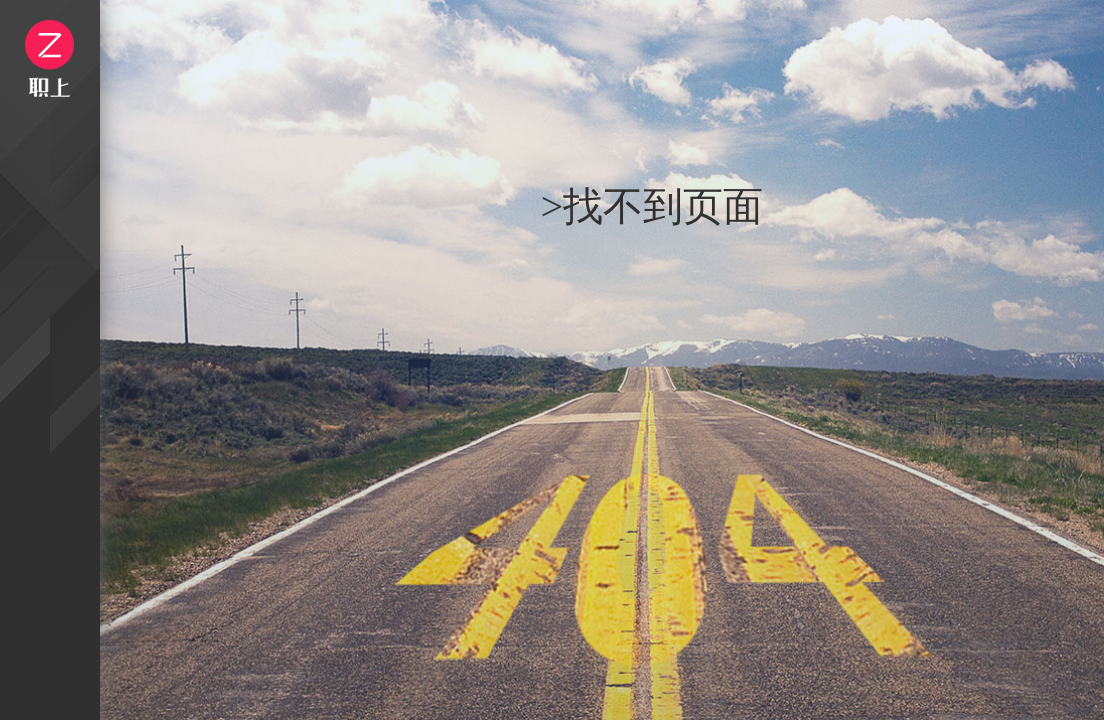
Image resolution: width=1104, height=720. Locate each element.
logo (49, 58)
